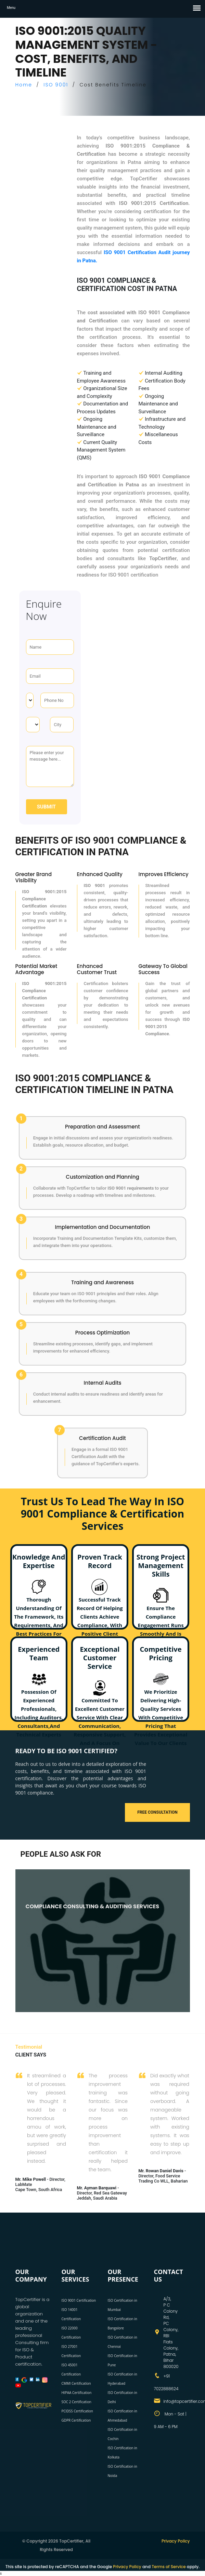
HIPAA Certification (77, 2392)
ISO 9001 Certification (79, 2300)
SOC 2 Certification (76, 2401)
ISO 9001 (55, 84)
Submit (46, 807)
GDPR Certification (76, 2420)
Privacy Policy (176, 2541)
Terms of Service (168, 2567)
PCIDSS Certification (77, 2411)
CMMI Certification (76, 2383)
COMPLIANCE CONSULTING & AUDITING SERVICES (92, 1906)
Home (24, 84)
